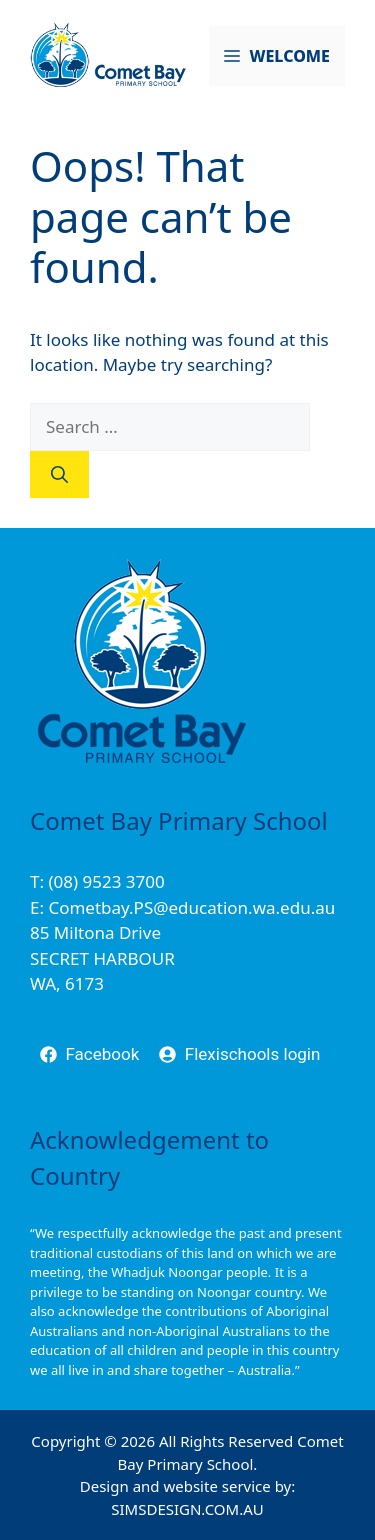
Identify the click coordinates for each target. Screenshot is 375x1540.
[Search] (59, 475)
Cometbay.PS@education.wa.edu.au (191, 907)
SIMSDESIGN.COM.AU (187, 1509)
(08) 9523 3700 (106, 881)
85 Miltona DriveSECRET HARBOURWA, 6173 (102, 958)
